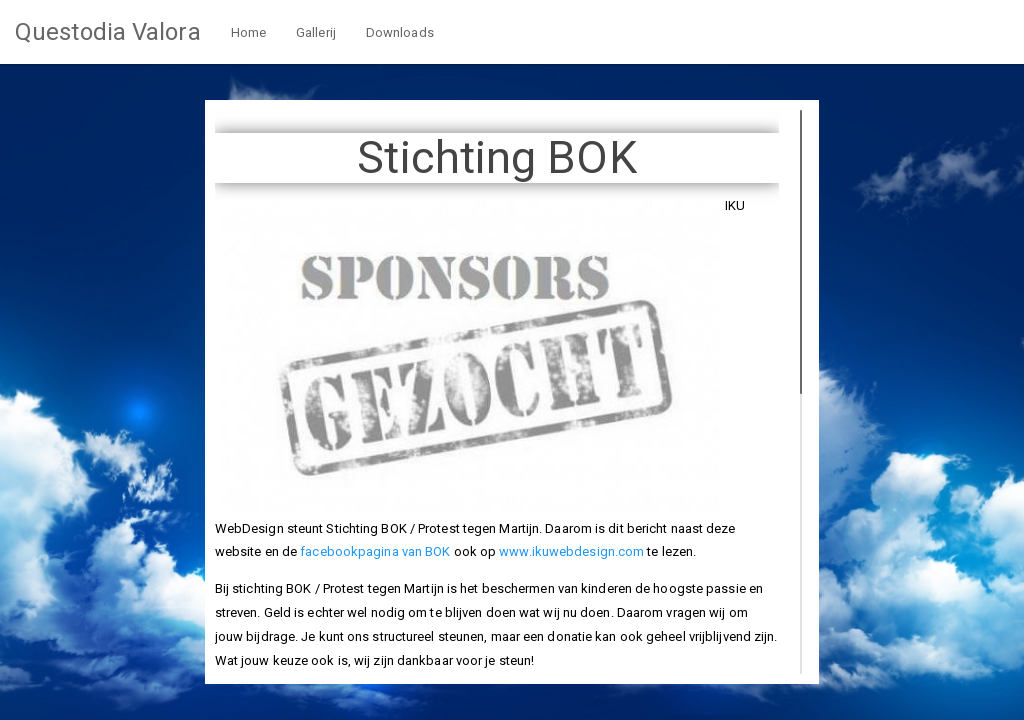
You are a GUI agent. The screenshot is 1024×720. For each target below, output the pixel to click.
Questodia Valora (108, 32)
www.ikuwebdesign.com (571, 551)
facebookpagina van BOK (375, 551)
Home (248, 32)
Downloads (400, 32)
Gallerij (316, 32)
